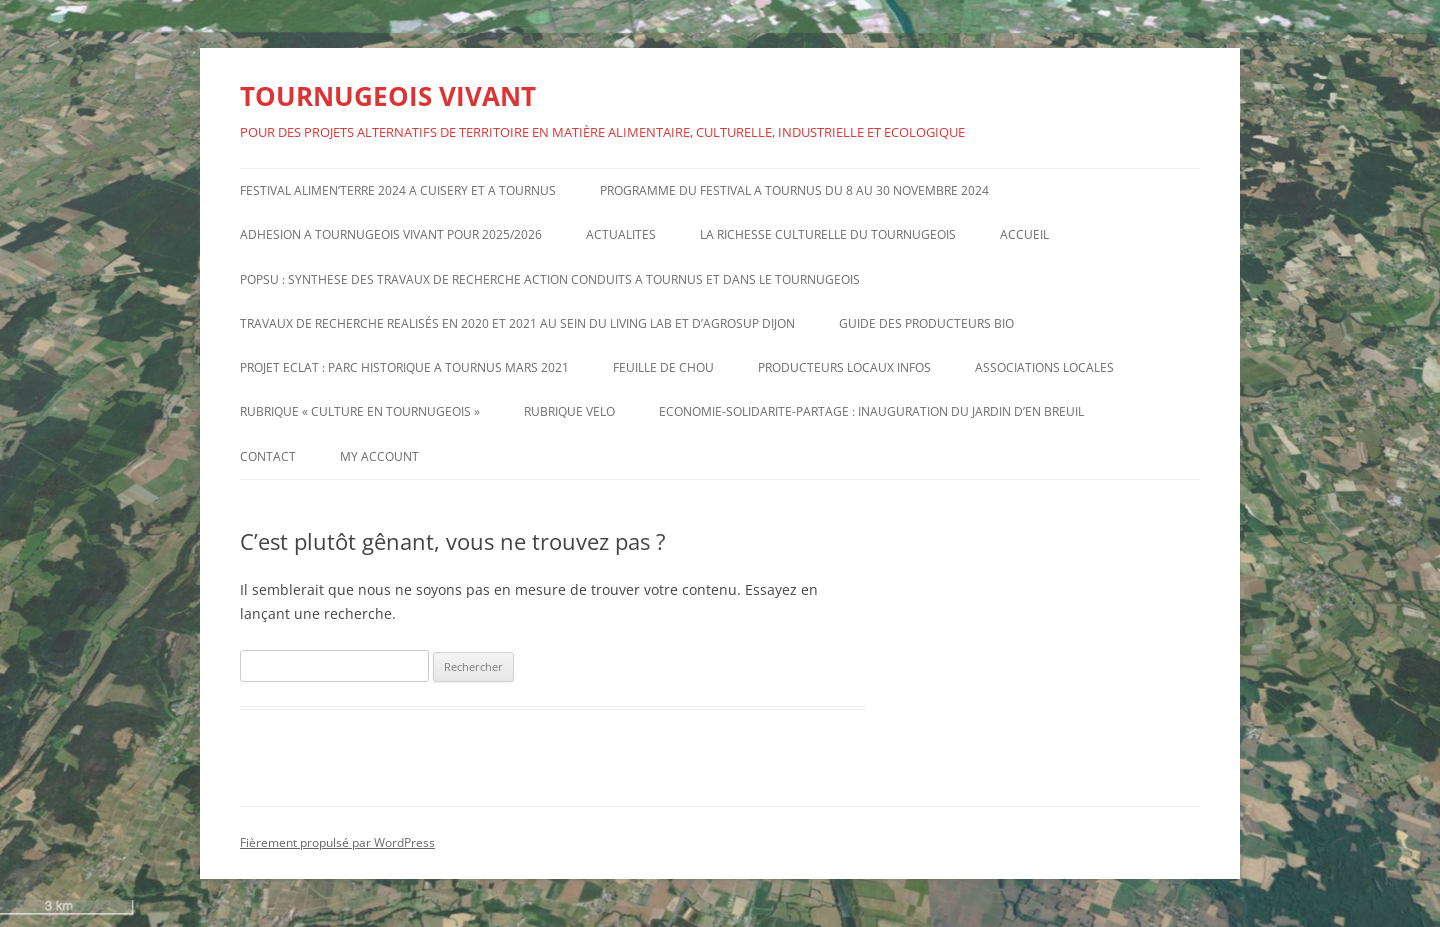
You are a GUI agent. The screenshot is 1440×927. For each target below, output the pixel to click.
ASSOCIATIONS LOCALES (1044, 367)
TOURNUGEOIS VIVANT (388, 96)
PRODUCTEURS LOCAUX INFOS (844, 367)
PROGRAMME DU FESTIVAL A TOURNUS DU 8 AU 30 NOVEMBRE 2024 (794, 190)
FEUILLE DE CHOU (663, 367)
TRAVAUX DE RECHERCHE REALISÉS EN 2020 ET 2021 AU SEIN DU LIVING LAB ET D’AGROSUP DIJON (517, 323)
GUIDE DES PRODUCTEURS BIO (926, 323)
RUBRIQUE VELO (569, 411)
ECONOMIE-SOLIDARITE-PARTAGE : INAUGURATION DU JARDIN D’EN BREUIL (871, 411)
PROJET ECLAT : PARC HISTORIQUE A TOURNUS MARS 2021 (404, 367)
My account (379, 456)
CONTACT (268, 456)
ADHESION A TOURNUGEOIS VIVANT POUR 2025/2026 (391, 234)
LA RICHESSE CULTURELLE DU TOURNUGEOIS (828, 234)
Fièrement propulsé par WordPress (337, 842)
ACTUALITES (621, 234)
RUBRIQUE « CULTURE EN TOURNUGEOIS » (360, 411)
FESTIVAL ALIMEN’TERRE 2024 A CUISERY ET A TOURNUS (398, 190)
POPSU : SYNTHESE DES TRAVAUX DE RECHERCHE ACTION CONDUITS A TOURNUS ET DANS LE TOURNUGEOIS (550, 279)
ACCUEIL (1024, 234)
